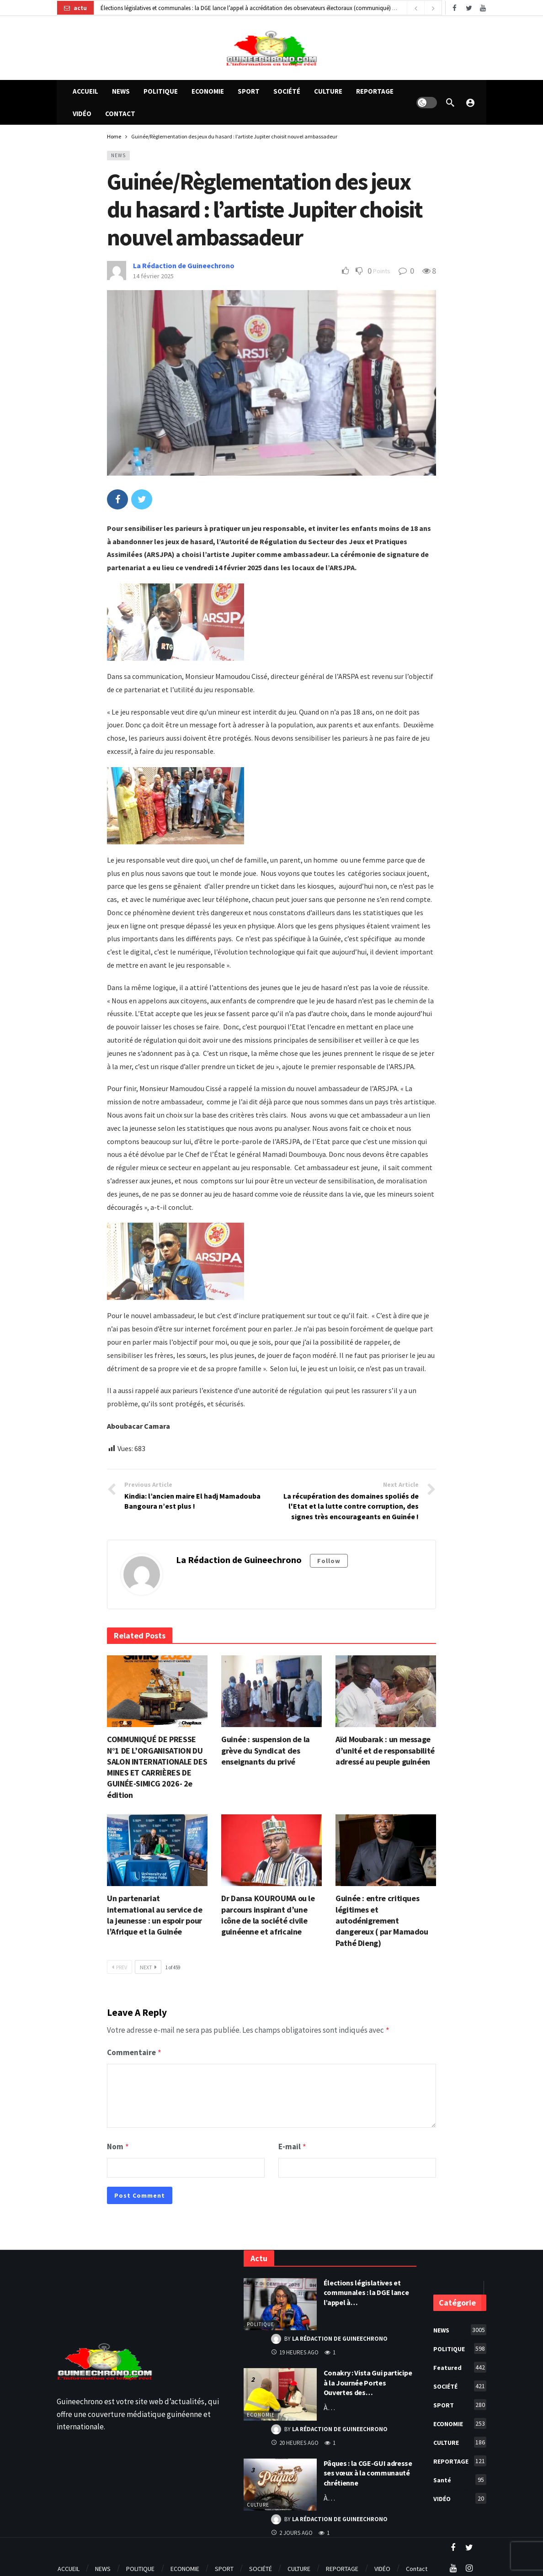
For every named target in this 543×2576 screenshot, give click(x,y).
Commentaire (134, 2051)
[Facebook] (454, 8)
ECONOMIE (261, 2412)
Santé (459, 2476)
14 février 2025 (153, 276)
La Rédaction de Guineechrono (183, 265)
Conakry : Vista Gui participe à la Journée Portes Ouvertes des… (368, 2379)
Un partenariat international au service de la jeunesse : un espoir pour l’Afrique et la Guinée (154, 1915)
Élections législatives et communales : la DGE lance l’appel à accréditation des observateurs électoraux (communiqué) (246, 8)
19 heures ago (295, 2349)
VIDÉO (459, 2495)
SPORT (459, 2401)
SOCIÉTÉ (459, 2383)
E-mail (292, 2145)
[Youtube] (483, 8)
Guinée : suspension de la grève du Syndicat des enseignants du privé (265, 1750)
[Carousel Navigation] (424, 8)
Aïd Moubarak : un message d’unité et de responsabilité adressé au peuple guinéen (385, 1750)
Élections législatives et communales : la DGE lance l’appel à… (366, 2289)
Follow (329, 1561)
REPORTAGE (459, 2458)
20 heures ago (295, 2440)
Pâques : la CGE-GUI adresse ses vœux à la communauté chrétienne (368, 2470)
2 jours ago (292, 2530)
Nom (118, 2145)
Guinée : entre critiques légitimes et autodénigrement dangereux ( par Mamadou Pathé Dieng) (381, 1920)
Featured (459, 2364)
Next (148, 1967)
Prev (119, 1967)
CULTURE (258, 2502)
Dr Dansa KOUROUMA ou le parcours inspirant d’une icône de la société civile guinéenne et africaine (268, 1915)
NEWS (118, 155)
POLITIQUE (260, 2321)
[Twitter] (468, 8)
